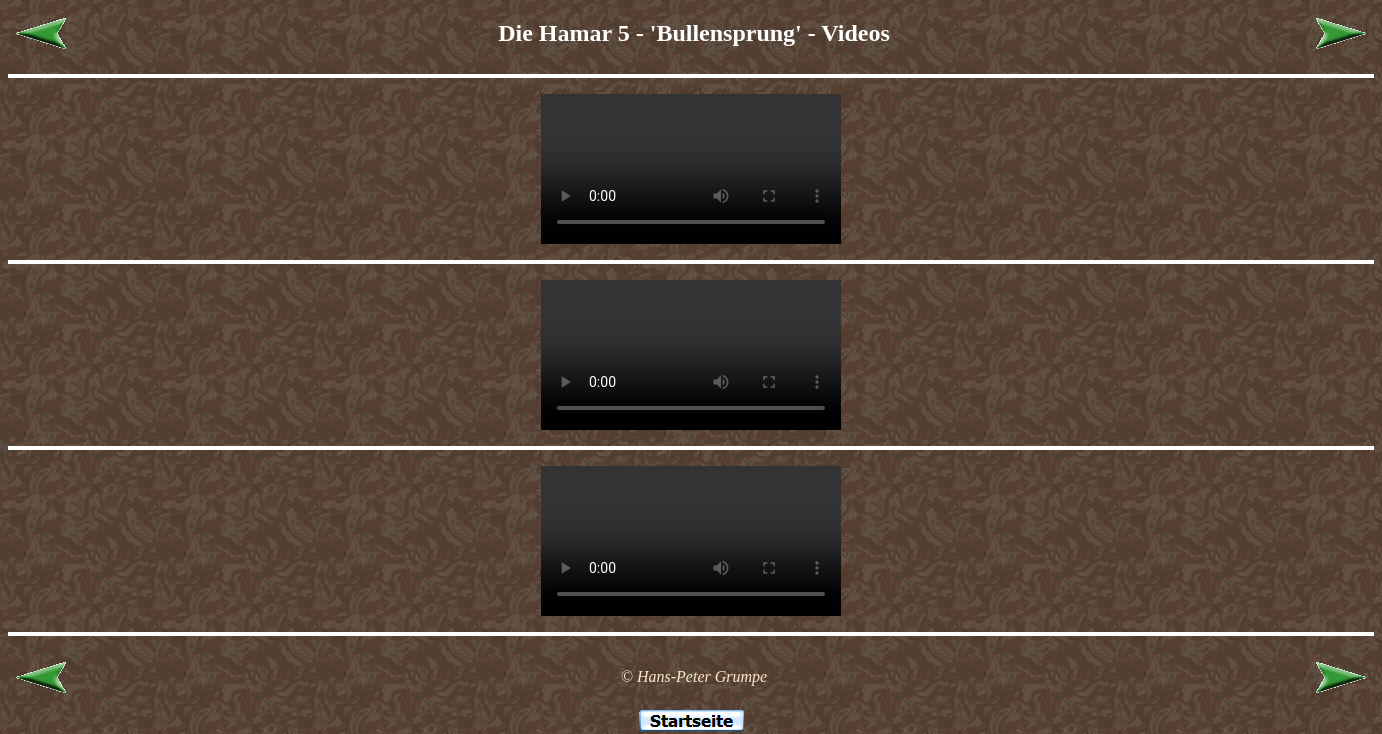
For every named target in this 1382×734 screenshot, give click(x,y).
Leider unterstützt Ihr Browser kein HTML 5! (691, 169)
